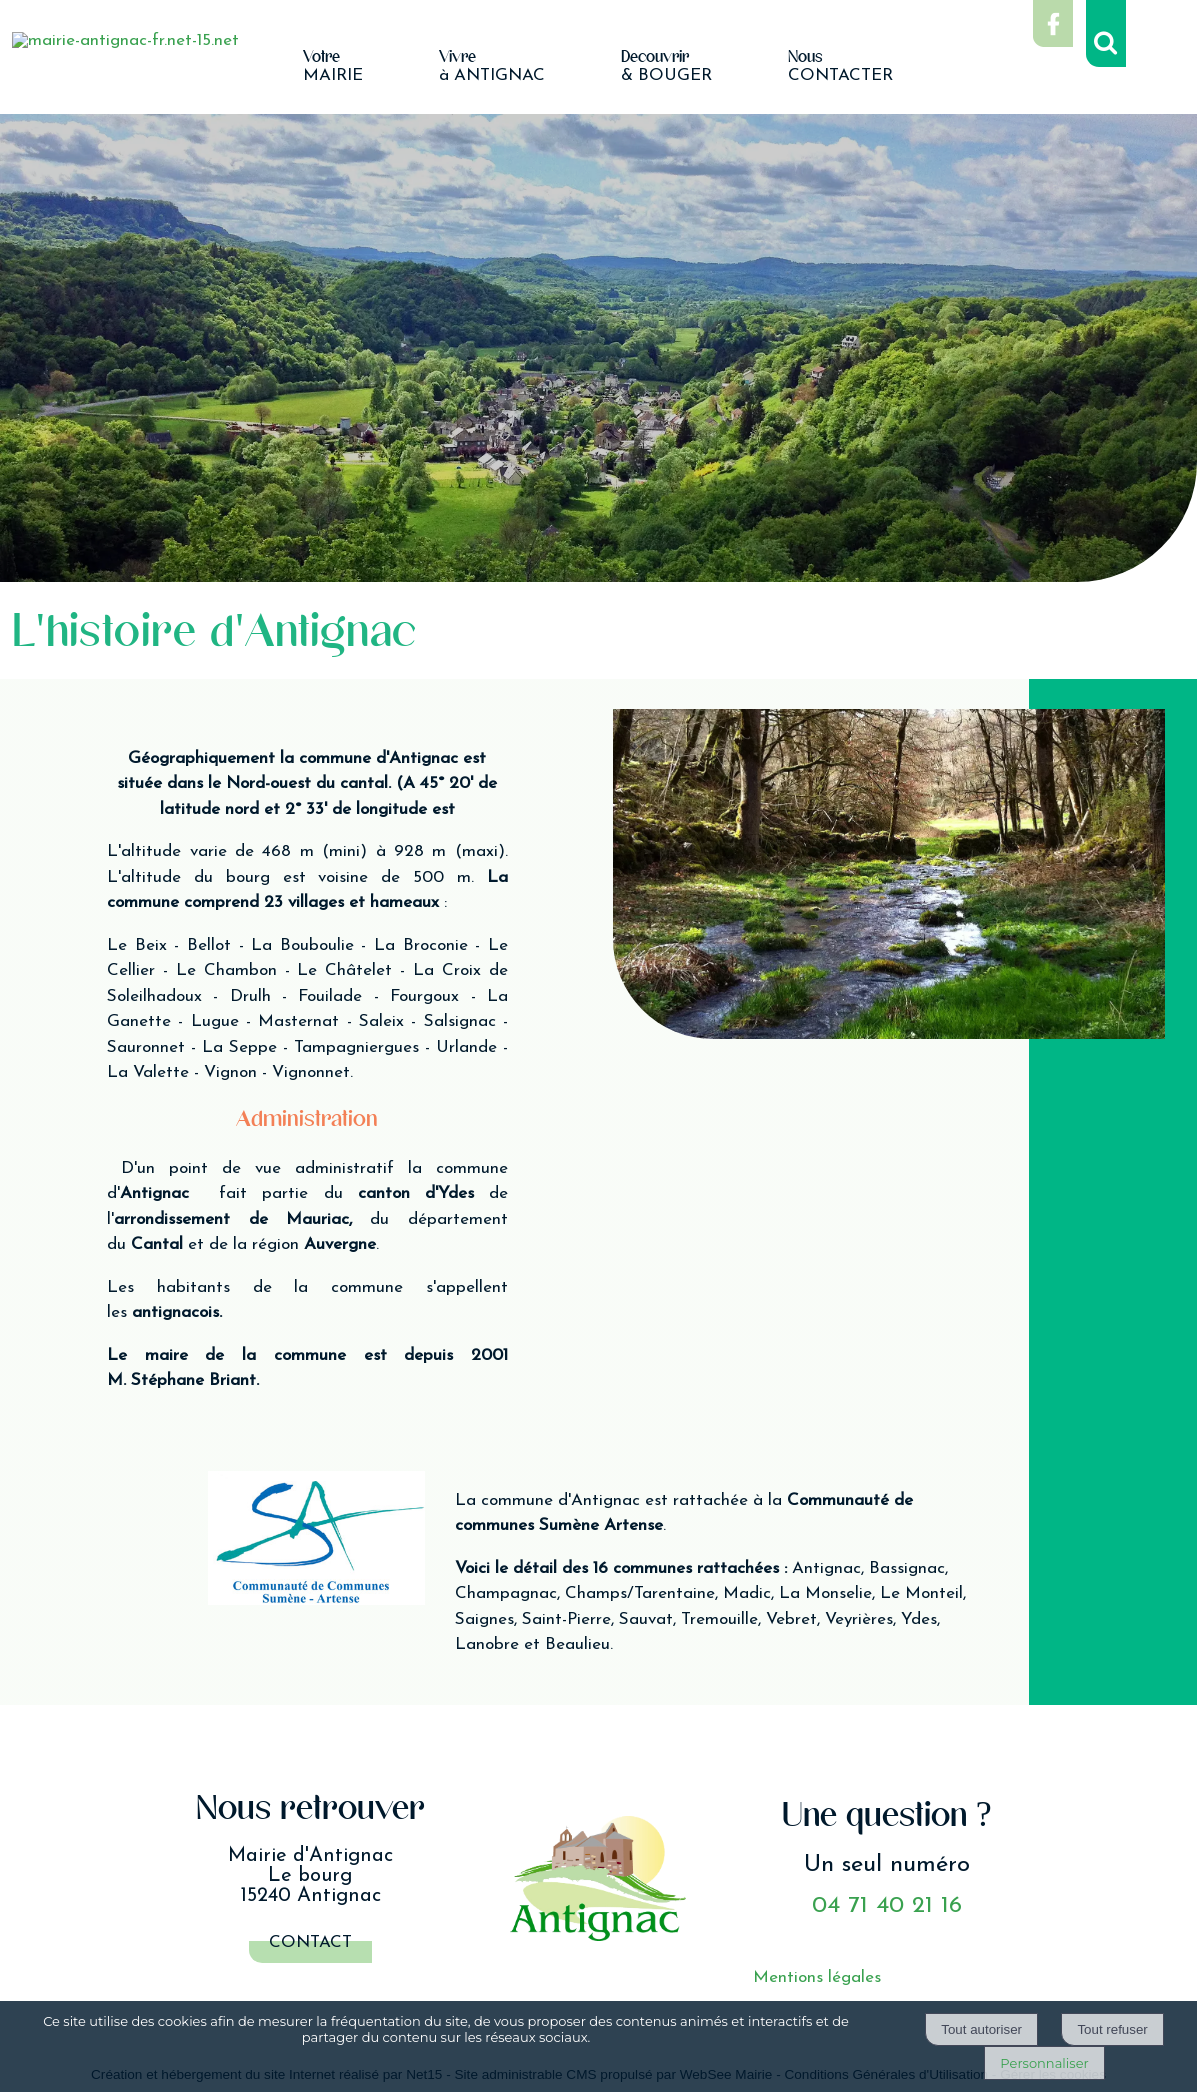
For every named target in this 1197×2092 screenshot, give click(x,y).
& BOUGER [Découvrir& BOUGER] (666, 67)
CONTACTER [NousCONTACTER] (840, 67)
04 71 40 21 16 (887, 1906)
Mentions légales (817, 1977)
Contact (310, 1942)
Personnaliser (1044, 2063)
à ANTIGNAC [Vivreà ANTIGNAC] (492, 67)
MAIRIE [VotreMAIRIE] (333, 67)
